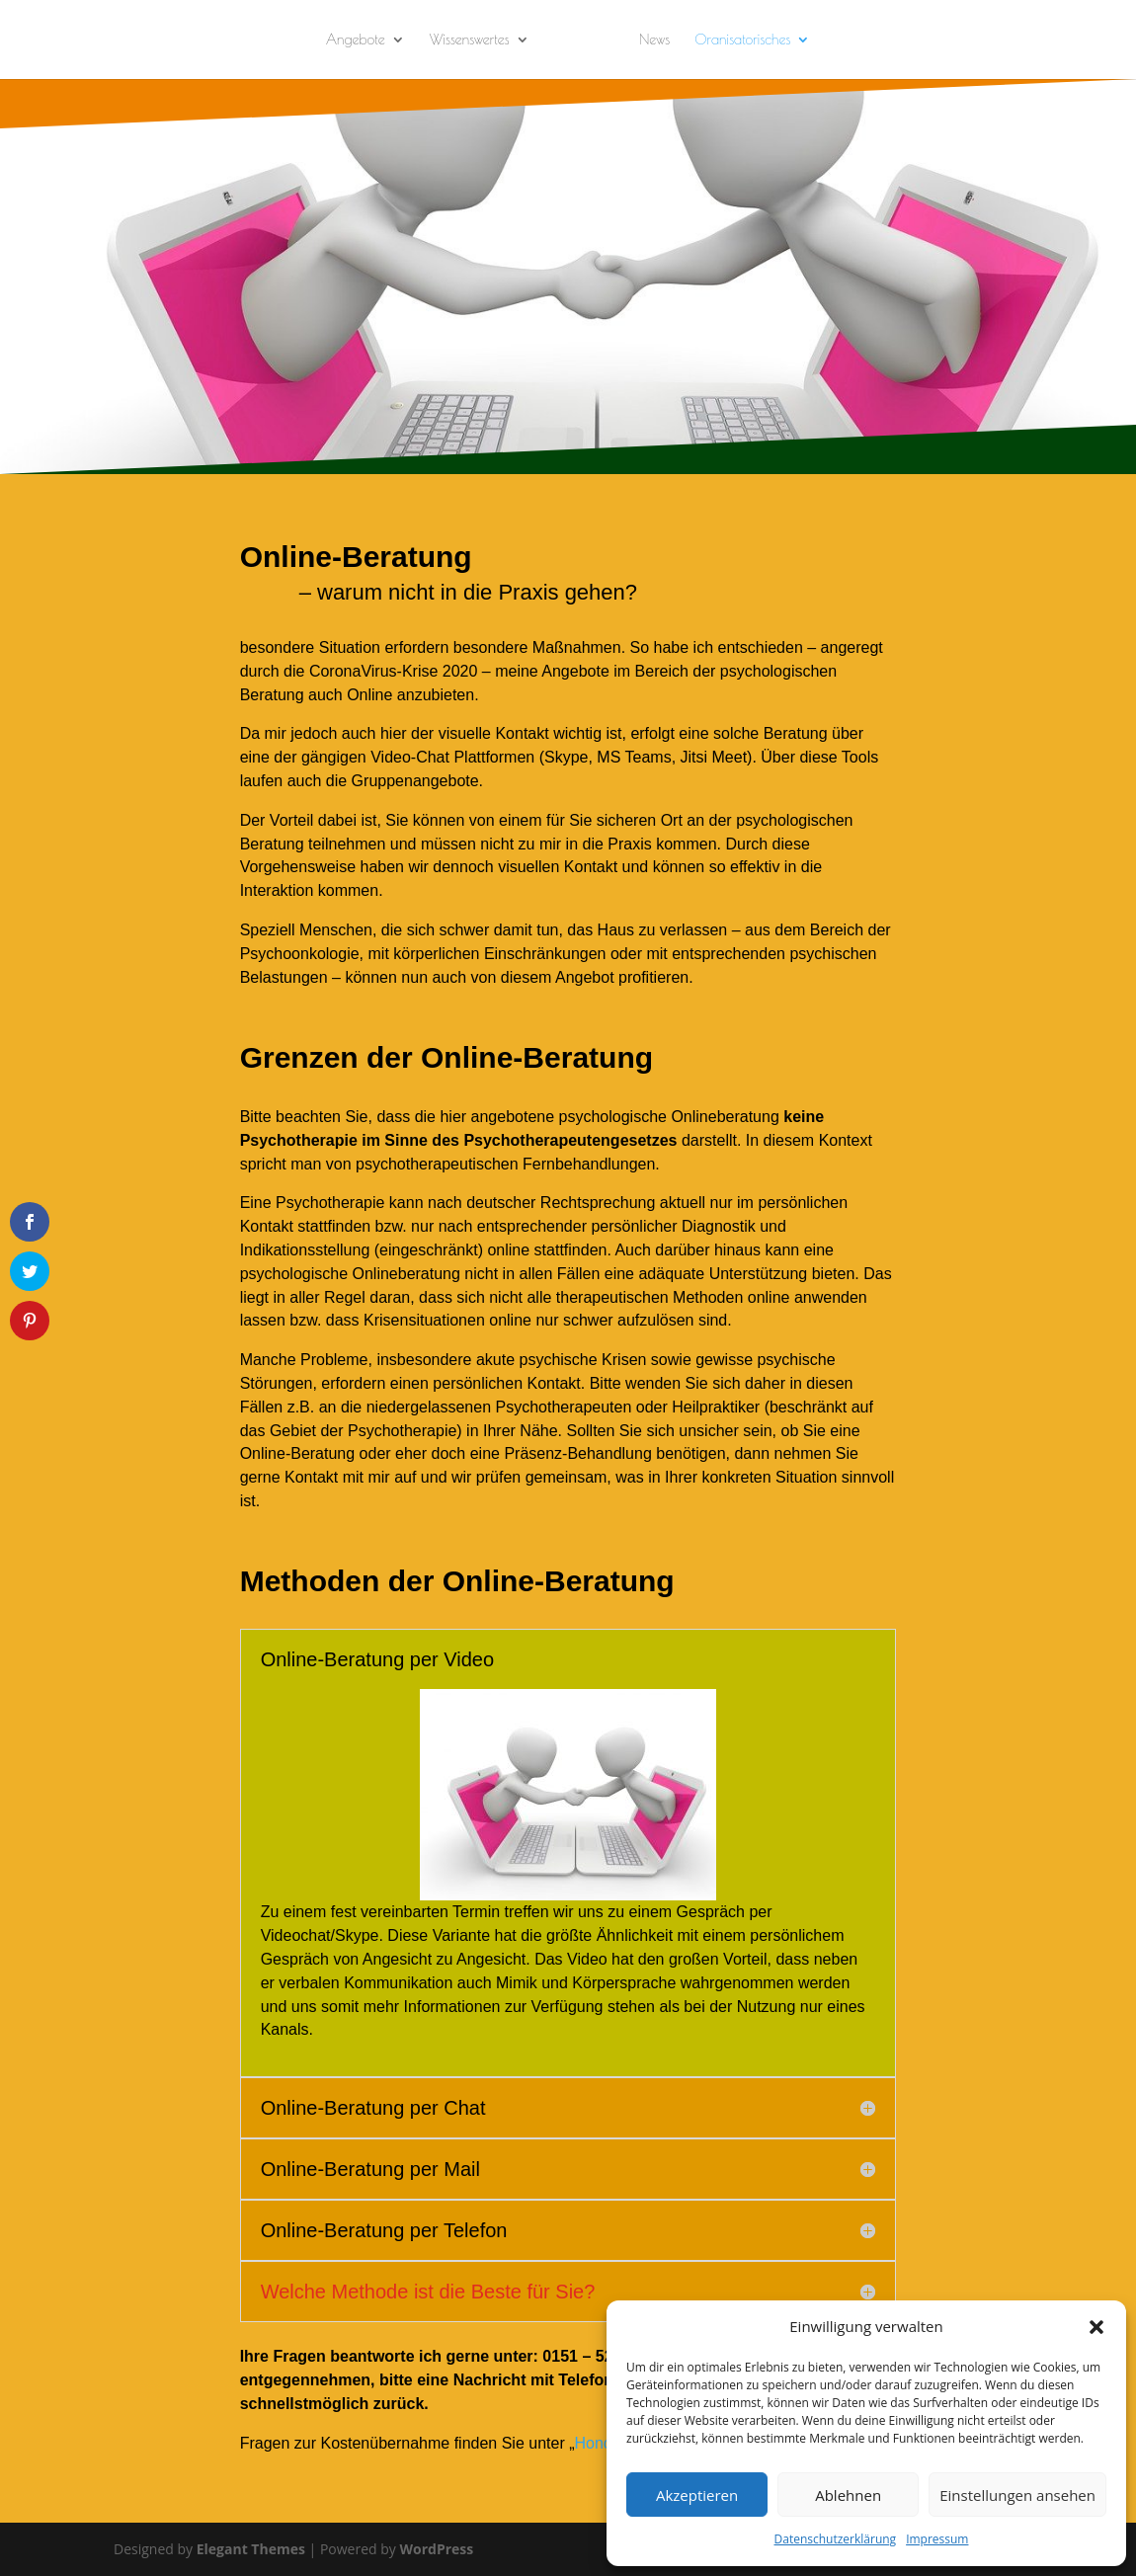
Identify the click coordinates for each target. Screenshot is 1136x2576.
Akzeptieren (697, 2495)
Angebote (355, 40)
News (654, 40)
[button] (1096, 2327)
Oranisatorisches (742, 40)
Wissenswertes (470, 40)
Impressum (937, 2539)
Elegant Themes (251, 2548)
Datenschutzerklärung (835, 2539)
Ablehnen (848, 2495)
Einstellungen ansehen (1017, 2495)
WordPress (436, 2548)
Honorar (603, 2443)
